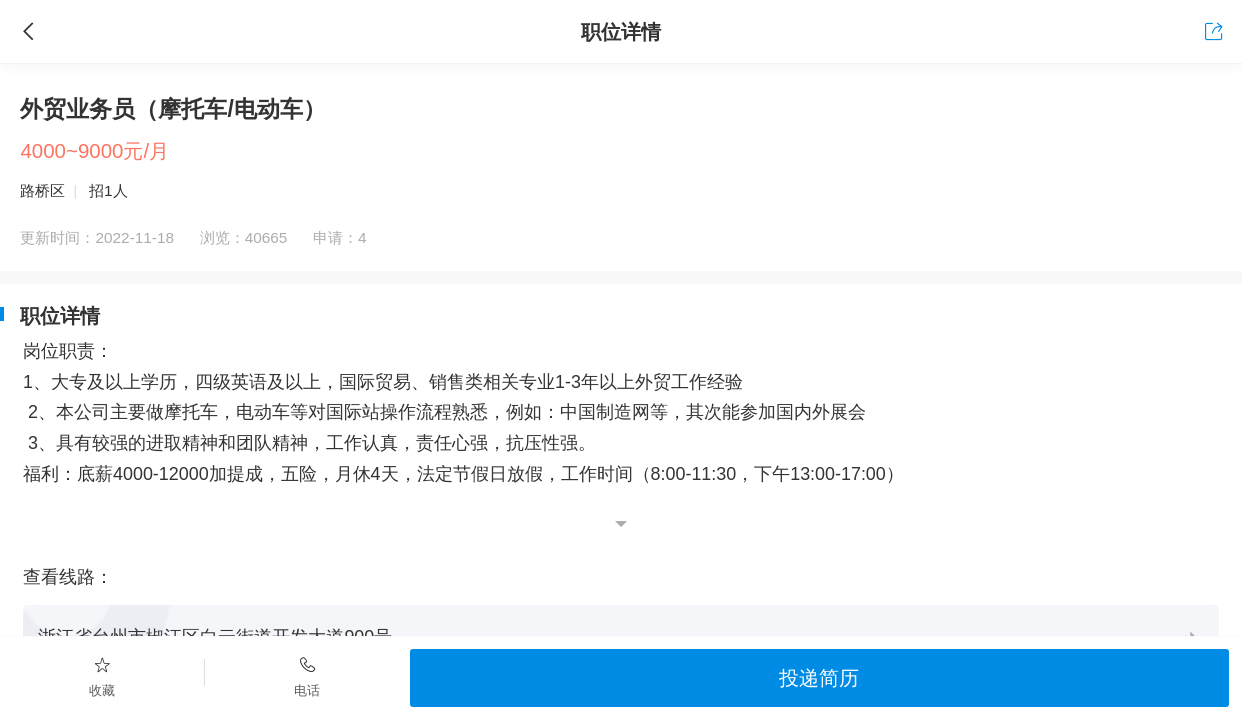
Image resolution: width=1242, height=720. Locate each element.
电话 (307, 676)
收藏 (102, 676)
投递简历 (819, 677)
